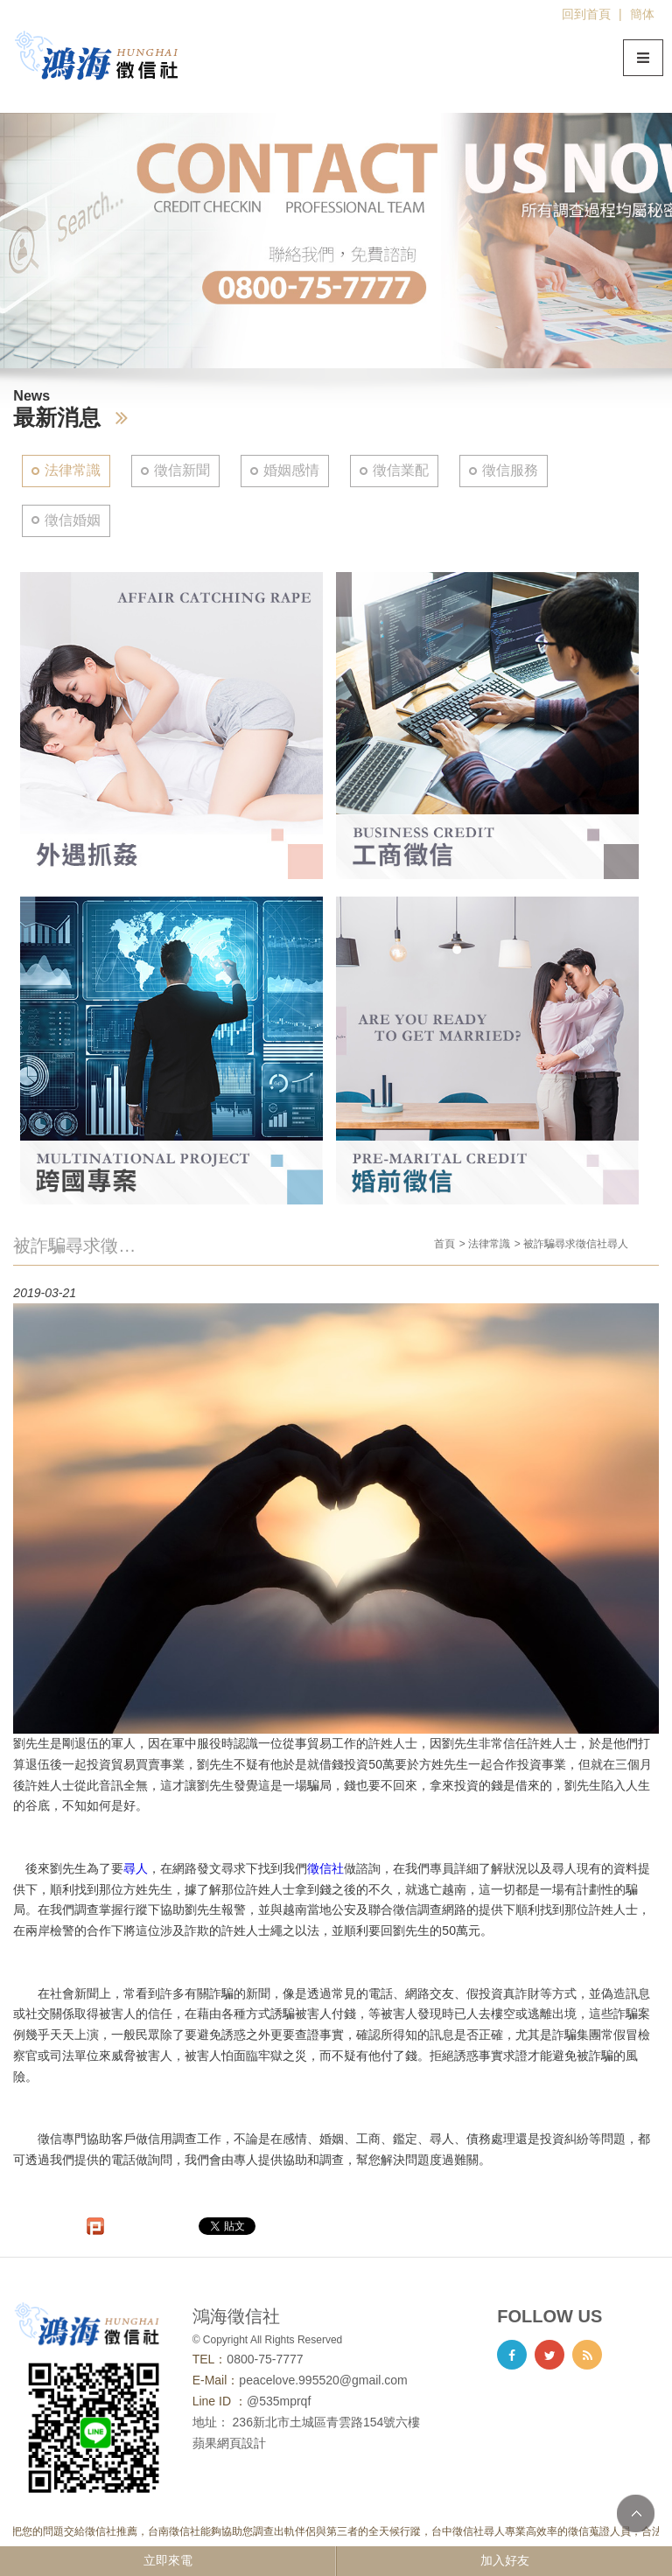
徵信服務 (510, 470)
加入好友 (504, 2560)
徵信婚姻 (73, 520)
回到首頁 (586, 14)
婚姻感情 (291, 470)
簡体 (642, 14)
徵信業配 (401, 470)
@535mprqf (279, 2401)
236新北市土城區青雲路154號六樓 (327, 2422)
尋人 (135, 1868)
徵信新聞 (182, 470)
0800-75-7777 (265, 2359)
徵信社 (325, 1868)
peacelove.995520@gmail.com (323, 2380)
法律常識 (73, 470)
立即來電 (168, 2560)
